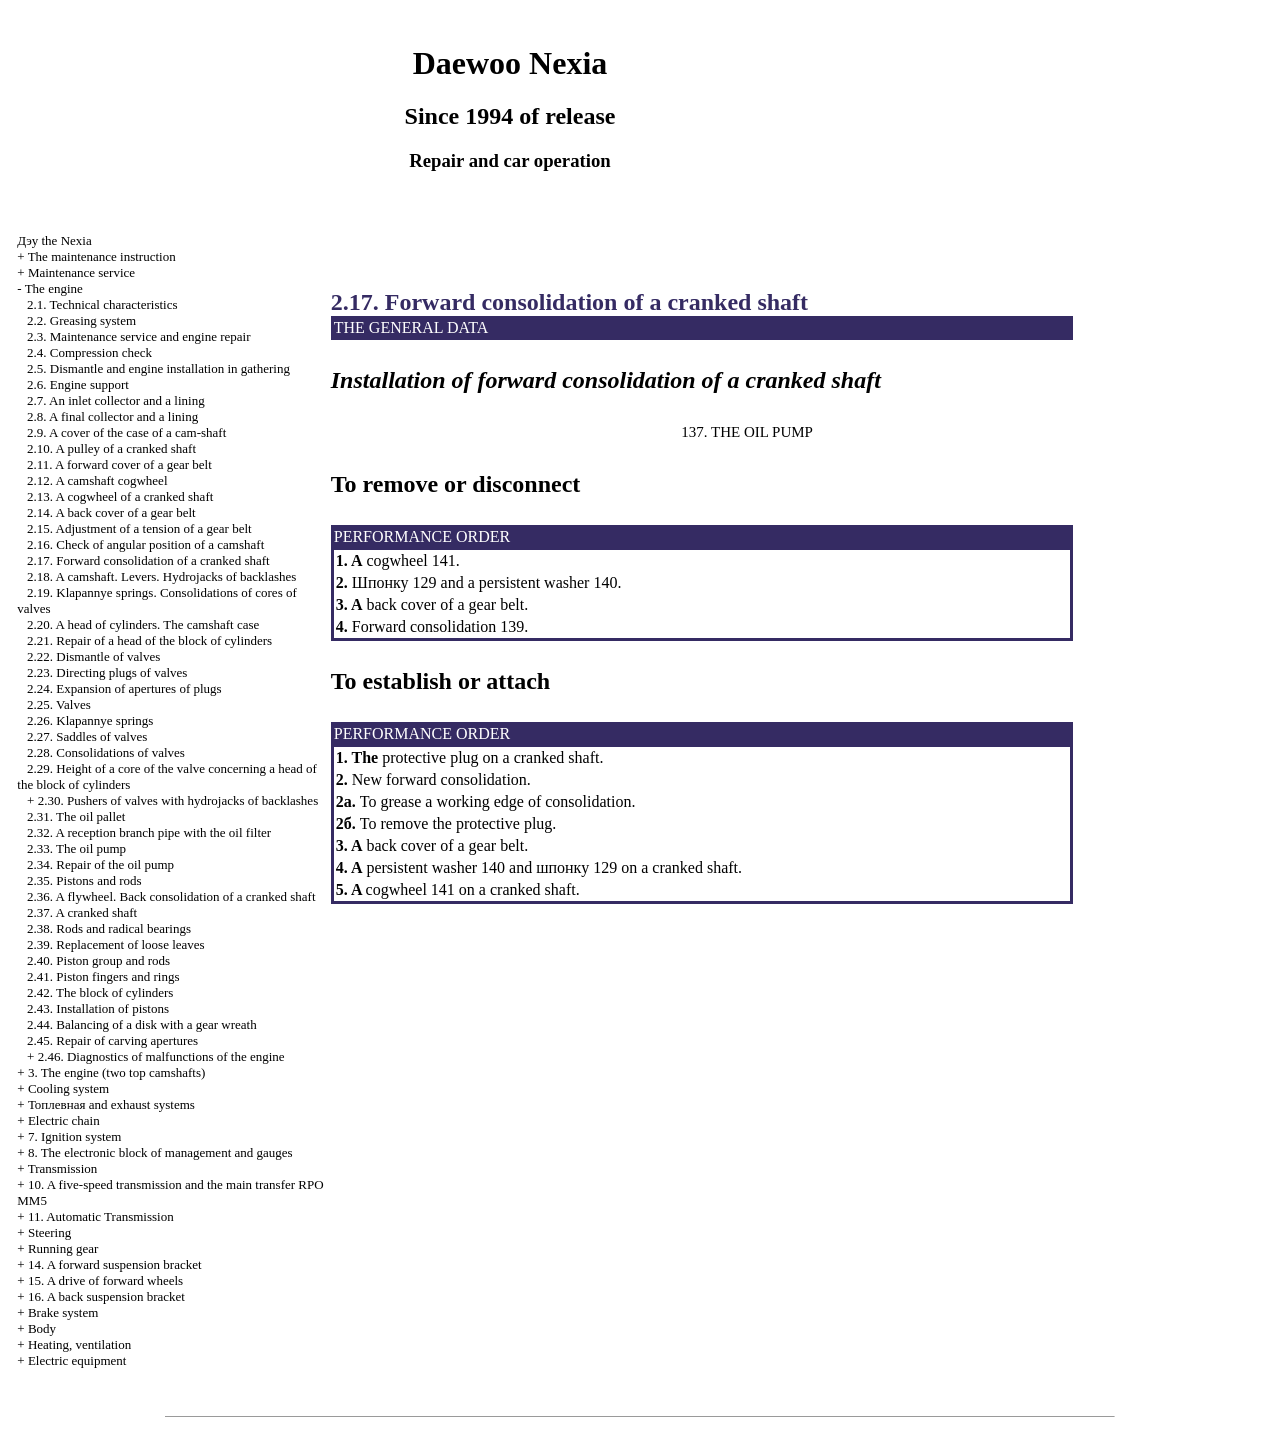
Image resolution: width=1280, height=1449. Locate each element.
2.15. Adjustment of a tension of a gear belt (139, 528)
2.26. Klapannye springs (90, 720)
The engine (54, 288)
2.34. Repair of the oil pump (100, 864)
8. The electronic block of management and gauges (160, 1152)
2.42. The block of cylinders (100, 992)
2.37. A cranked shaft (82, 912)
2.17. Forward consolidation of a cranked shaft (148, 560)
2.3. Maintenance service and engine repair (138, 336)
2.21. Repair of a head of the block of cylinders (149, 640)
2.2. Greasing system (81, 320)
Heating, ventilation (79, 1344)
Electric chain (64, 1120)
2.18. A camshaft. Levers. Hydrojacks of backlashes (161, 576)
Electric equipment (77, 1360)
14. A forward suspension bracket (115, 1264)
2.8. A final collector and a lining (112, 416)
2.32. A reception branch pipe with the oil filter (149, 832)
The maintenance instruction (102, 256)
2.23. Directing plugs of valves (107, 672)
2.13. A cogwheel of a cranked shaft (120, 496)
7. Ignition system (75, 1136)
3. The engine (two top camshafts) (116, 1072)
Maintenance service (81, 272)
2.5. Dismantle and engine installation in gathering (158, 368)
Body (42, 1328)
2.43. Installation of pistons (98, 1008)
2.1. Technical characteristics (102, 304)
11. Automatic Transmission (101, 1216)
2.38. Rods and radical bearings (109, 928)
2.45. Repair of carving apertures (112, 1040)
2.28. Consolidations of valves (106, 752)
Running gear (63, 1248)
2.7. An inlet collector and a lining (116, 400)
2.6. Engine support (78, 384)
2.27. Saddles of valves (87, 736)
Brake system (63, 1312)
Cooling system (68, 1088)
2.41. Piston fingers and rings (103, 976)
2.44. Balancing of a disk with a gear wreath (142, 1024)
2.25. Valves (59, 704)
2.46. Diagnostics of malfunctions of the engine (161, 1056)
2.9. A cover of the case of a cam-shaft (126, 432)
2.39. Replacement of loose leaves (116, 944)
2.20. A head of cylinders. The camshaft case (143, 624)
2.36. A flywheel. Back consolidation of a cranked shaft (171, 896)
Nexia (54, 240)
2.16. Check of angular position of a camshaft (145, 544)
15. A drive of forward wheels (105, 1280)
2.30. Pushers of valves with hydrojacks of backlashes (178, 800)
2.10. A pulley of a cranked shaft (111, 448)
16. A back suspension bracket (106, 1296)
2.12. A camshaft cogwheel (97, 480)
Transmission (63, 1168)
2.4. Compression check (89, 352)
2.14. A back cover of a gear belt (111, 512)
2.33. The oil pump (76, 848)
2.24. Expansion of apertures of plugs (124, 688)
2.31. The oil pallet (76, 816)
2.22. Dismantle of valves (93, 656)
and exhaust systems (111, 1104)
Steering (49, 1232)
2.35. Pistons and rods (84, 880)
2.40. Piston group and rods (98, 960)
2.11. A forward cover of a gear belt (119, 464)
